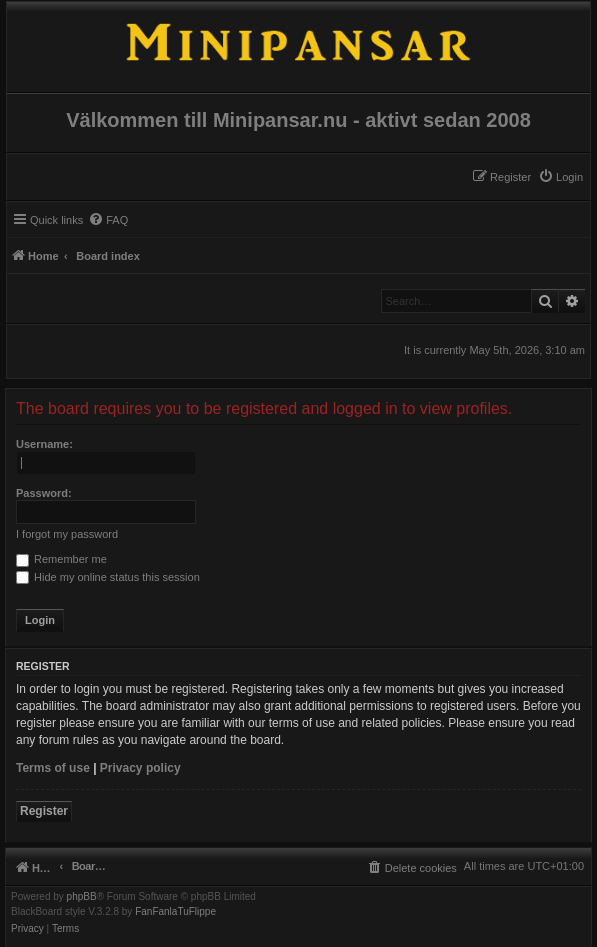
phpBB (82, 897)
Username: (44, 444)
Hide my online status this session (108, 577)
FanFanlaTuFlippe (175, 912)
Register (44, 811)
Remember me (61, 559)
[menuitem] (560, 177)
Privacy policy (140, 768)
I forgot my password (67, 534)
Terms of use (53, 768)
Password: (44, 493)
